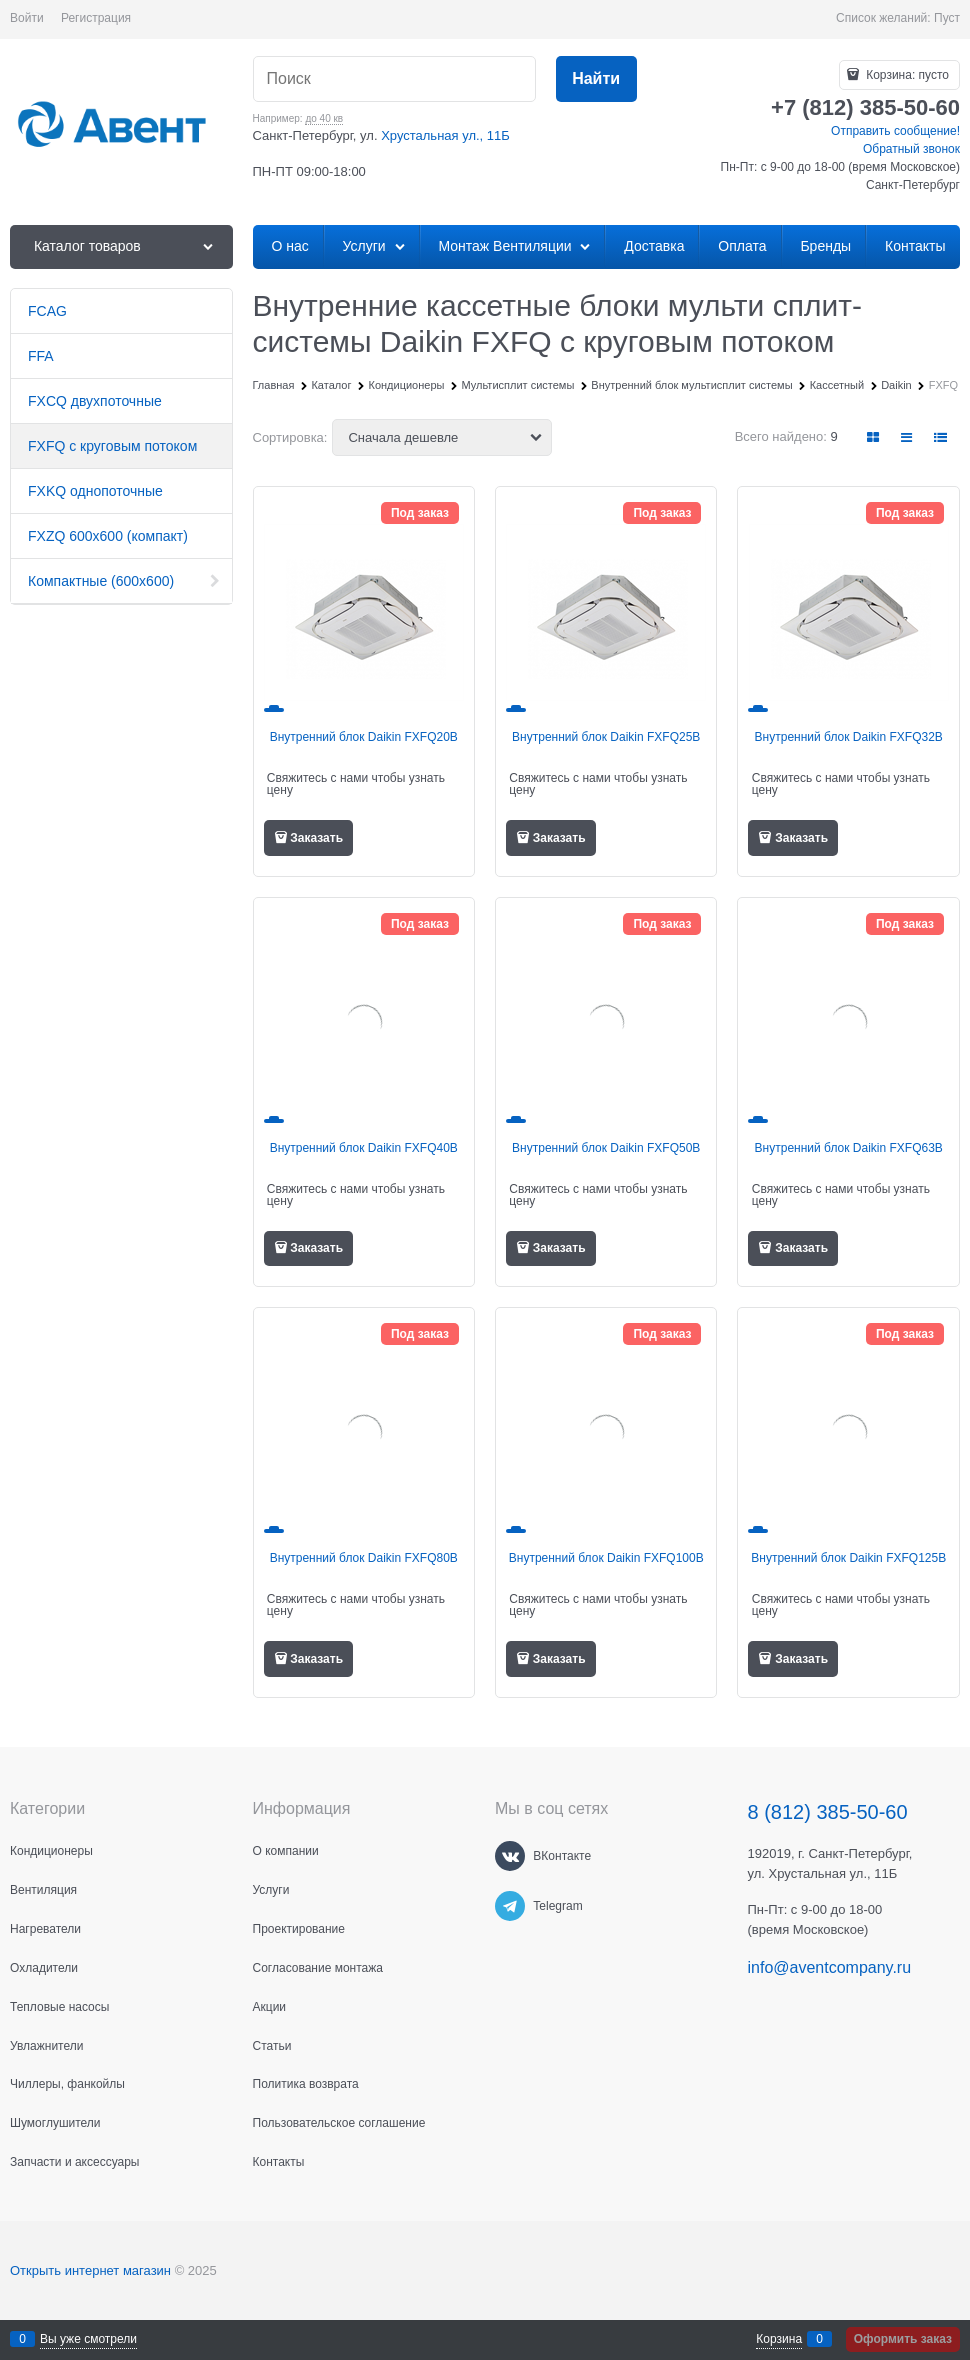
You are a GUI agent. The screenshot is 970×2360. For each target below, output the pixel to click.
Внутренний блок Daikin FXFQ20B (364, 737)
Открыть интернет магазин (90, 2270)
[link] (874, 437)
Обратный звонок (911, 149)
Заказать (316, 838)
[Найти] (596, 79)
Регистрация (96, 18)
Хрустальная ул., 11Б (445, 135)
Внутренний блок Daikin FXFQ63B (849, 1148)
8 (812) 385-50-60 (828, 1812)
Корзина (779, 2339)
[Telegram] (510, 1906)
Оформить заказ (903, 2339)
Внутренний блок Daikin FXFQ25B (606, 737)
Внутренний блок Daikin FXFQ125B (848, 1558)
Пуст (947, 18)
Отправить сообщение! (895, 131)
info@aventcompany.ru (830, 1967)
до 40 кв (324, 118)
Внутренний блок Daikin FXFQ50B (606, 1148)
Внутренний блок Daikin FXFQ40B (364, 1148)
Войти (27, 18)
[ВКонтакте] (510, 1856)
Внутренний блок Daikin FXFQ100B (606, 1558)
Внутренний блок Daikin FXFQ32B (849, 737)
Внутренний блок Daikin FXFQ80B (364, 1558)
